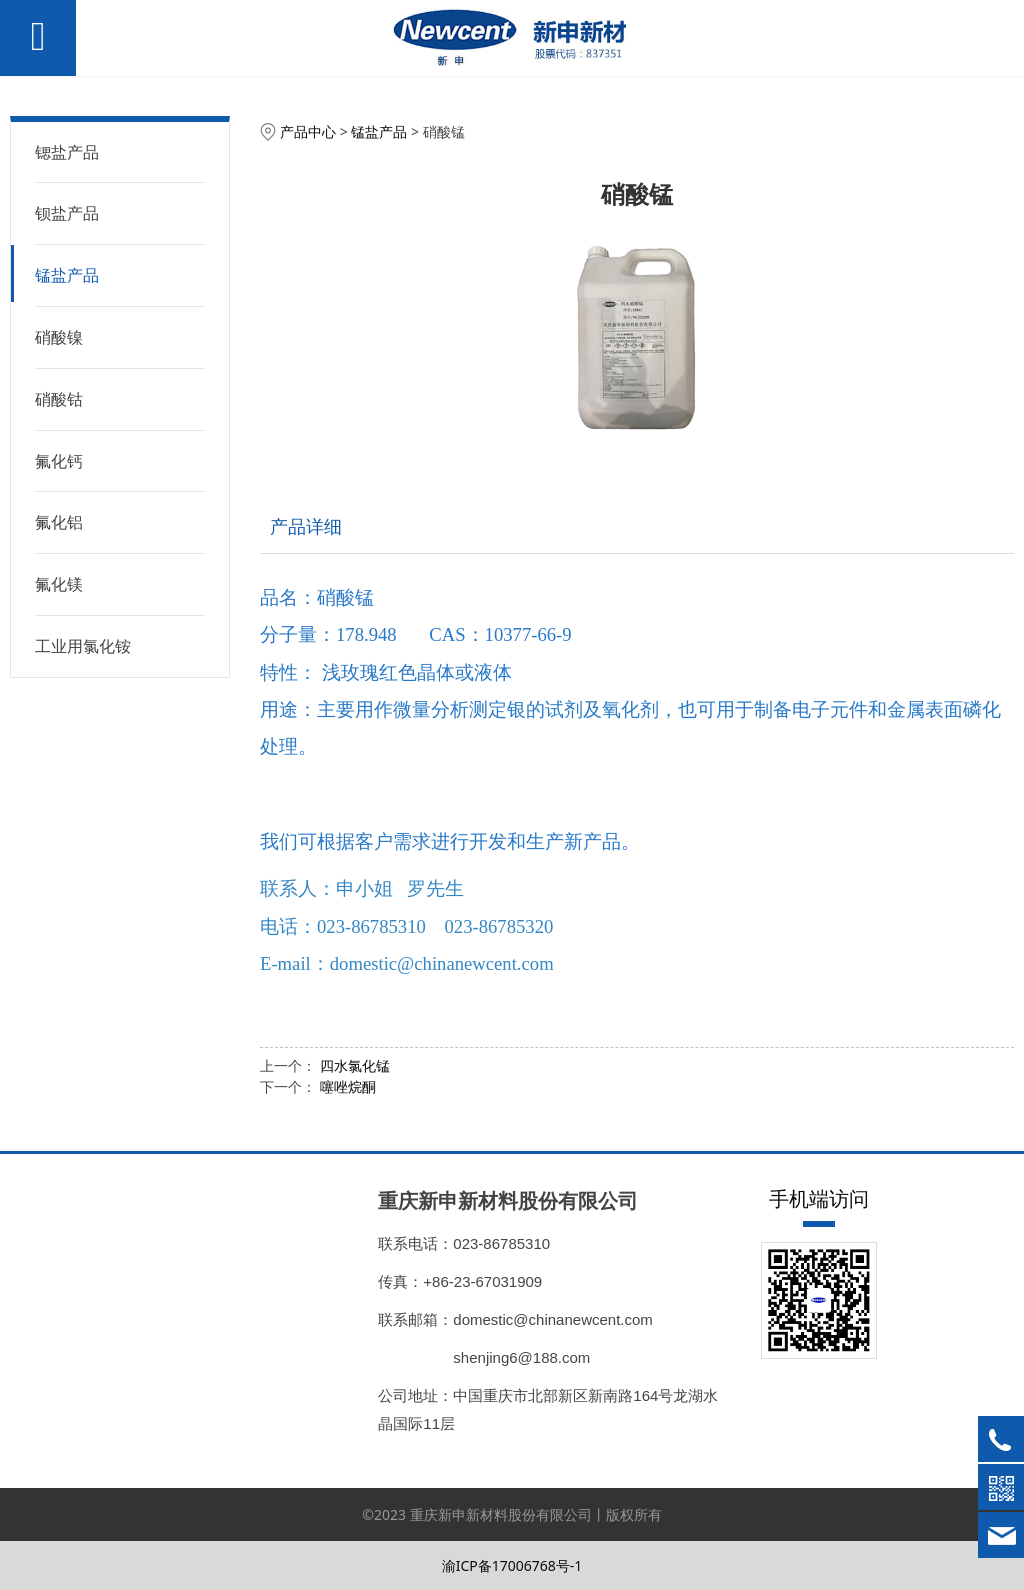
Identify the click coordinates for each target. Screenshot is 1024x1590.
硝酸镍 (59, 337)
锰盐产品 (67, 275)
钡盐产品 (67, 213)
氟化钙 (59, 461)
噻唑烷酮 (348, 1086)
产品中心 (308, 131)
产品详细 (306, 526)
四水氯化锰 (355, 1065)
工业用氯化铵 (83, 646)
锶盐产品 (67, 152)
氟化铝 (59, 522)
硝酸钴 (59, 399)
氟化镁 (59, 584)
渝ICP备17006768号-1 (512, 1565)
